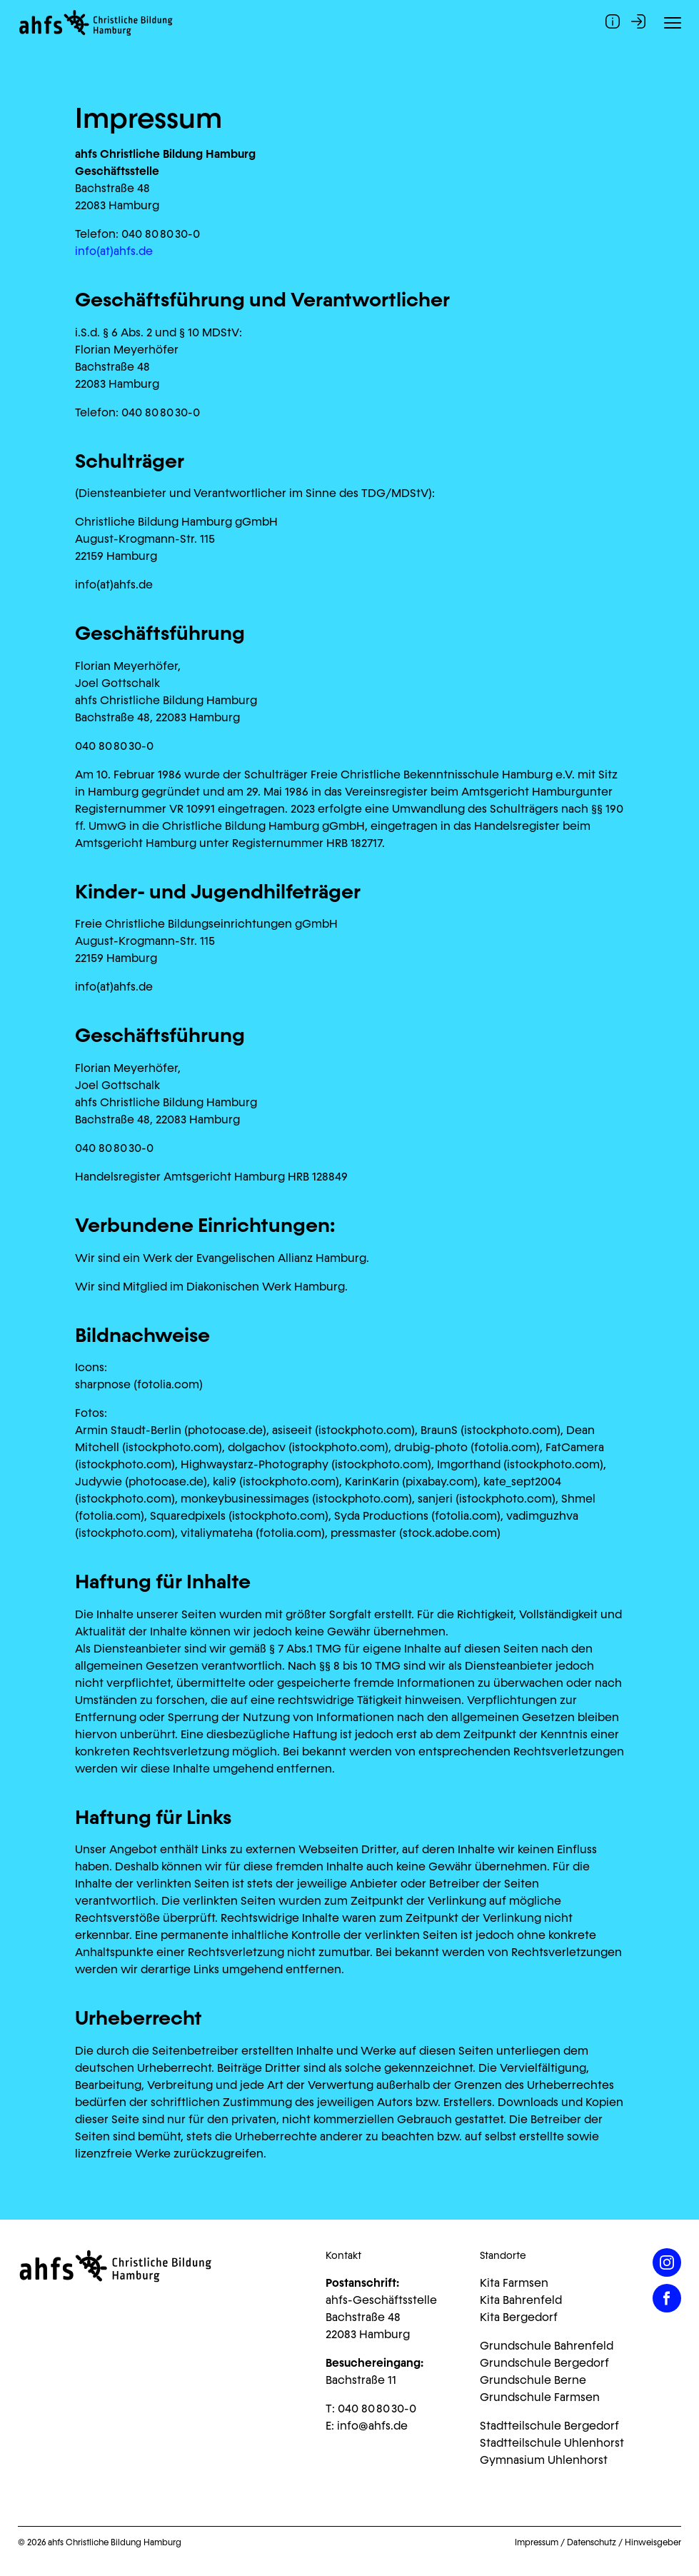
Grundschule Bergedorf (544, 2362)
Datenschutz (591, 2542)
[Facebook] (667, 2298)
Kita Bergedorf (519, 2317)
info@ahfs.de (372, 2425)
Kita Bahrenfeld (521, 2299)
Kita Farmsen (514, 2282)
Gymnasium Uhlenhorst (544, 2459)
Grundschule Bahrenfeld (546, 2345)
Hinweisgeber (653, 2542)
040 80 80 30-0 (377, 2408)
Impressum (536, 2542)
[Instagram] (667, 2262)
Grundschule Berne (533, 2379)
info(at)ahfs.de (114, 251)
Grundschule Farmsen (540, 2397)
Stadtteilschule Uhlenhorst (552, 2442)
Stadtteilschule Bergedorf (549, 2425)
